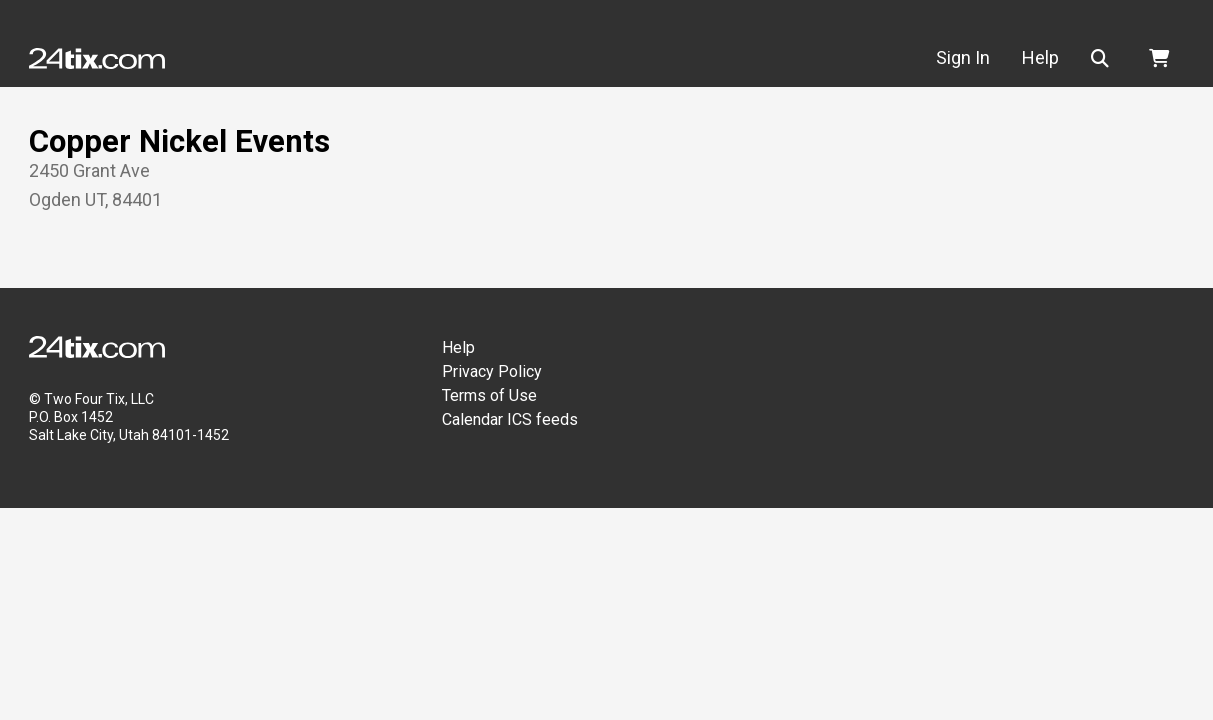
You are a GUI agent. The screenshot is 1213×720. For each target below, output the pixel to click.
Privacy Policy (492, 371)
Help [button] (1040, 57)
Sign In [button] (963, 57)
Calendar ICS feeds (510, 419)
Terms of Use (489, 395)
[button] (1104, 58)
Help (458, 347)
